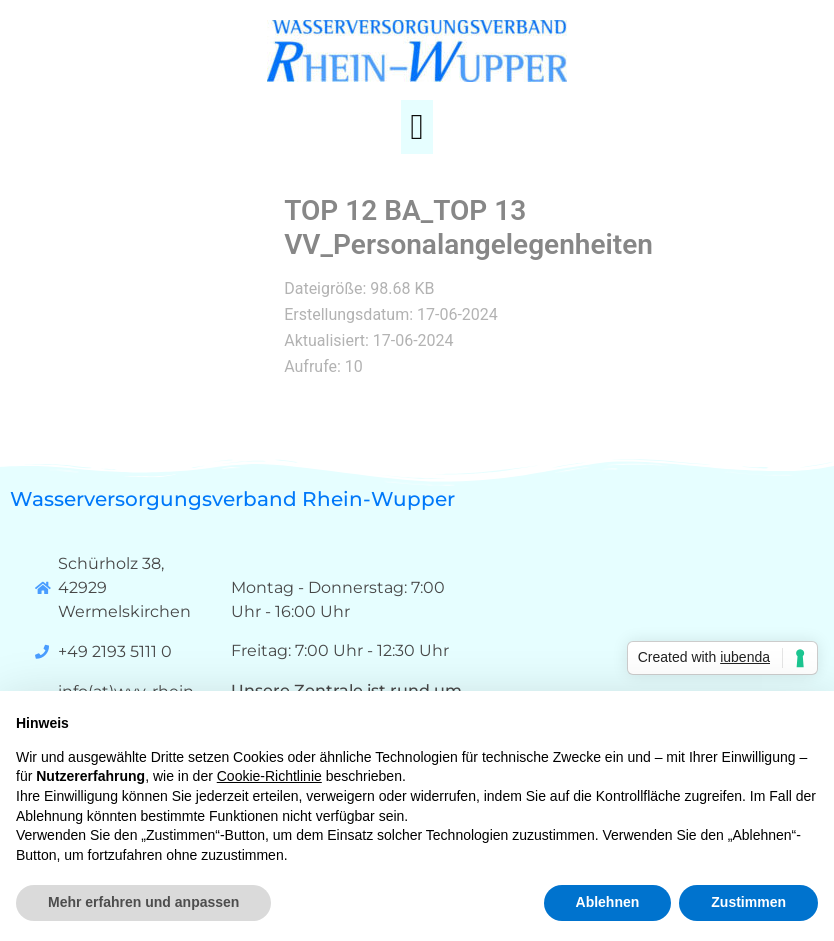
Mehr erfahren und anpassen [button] (143, 902)
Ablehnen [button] (608, 902)
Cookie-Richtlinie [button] (269, 776)
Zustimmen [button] (748, 902)
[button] (416, 127)
